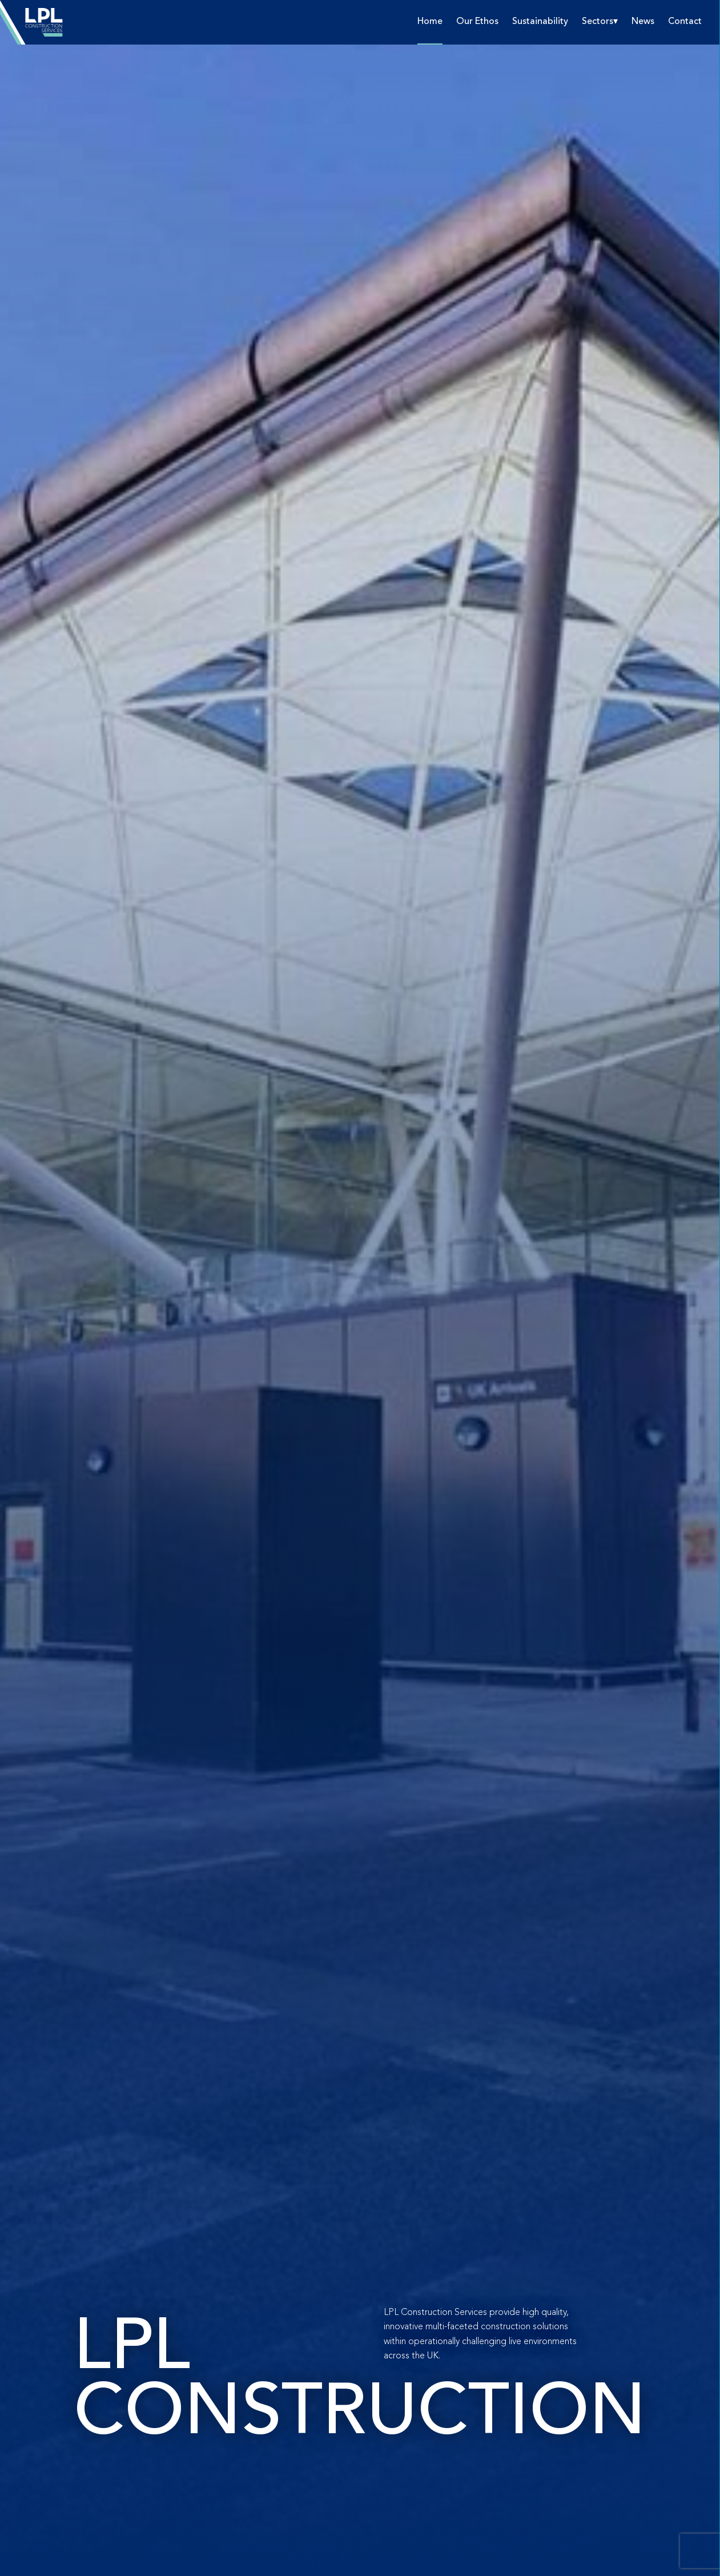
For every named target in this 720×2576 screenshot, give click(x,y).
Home (430, 21)
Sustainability (540, 21)
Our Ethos (477, 21)
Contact (685, 21)
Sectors (597, 21)
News (642, 21)
